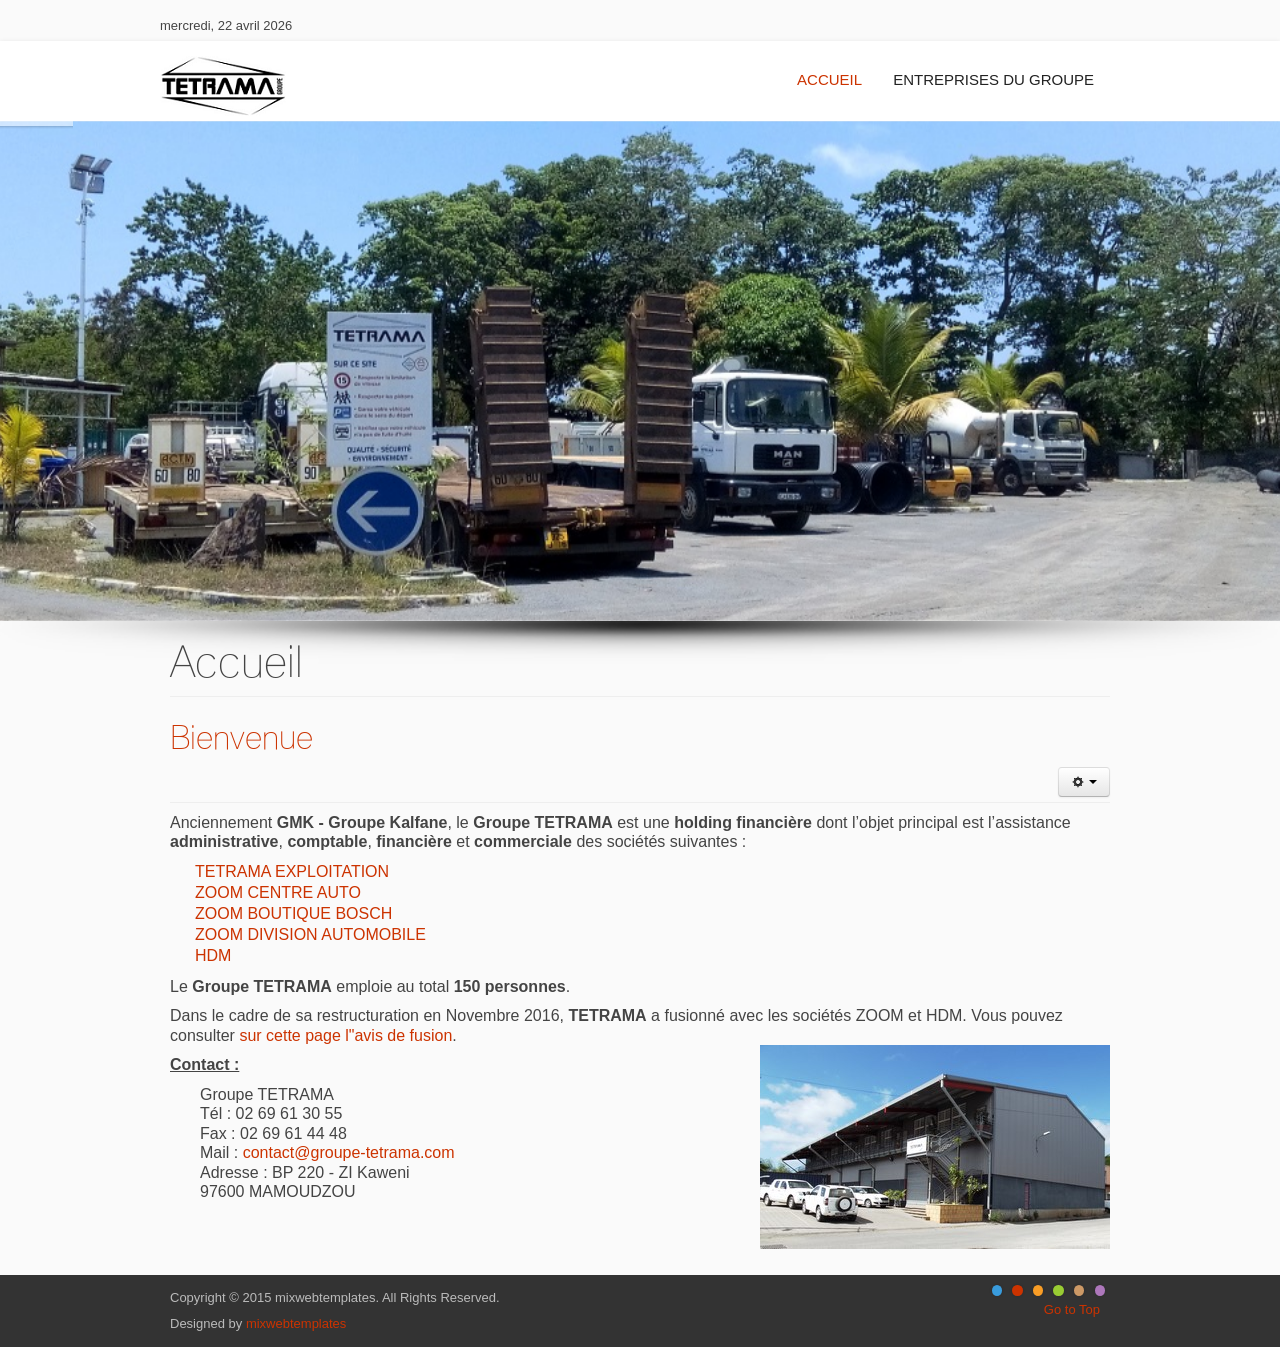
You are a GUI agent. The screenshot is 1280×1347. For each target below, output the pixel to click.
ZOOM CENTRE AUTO (278, 892)
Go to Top (1072, 1309)
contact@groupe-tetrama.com (349, 1152)
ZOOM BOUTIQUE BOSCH (293, 913)
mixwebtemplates (296, 1323)
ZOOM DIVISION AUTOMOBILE (310, 934)
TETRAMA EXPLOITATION (292, 871)
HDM (213, 955)
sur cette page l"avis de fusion (345, 1035)
